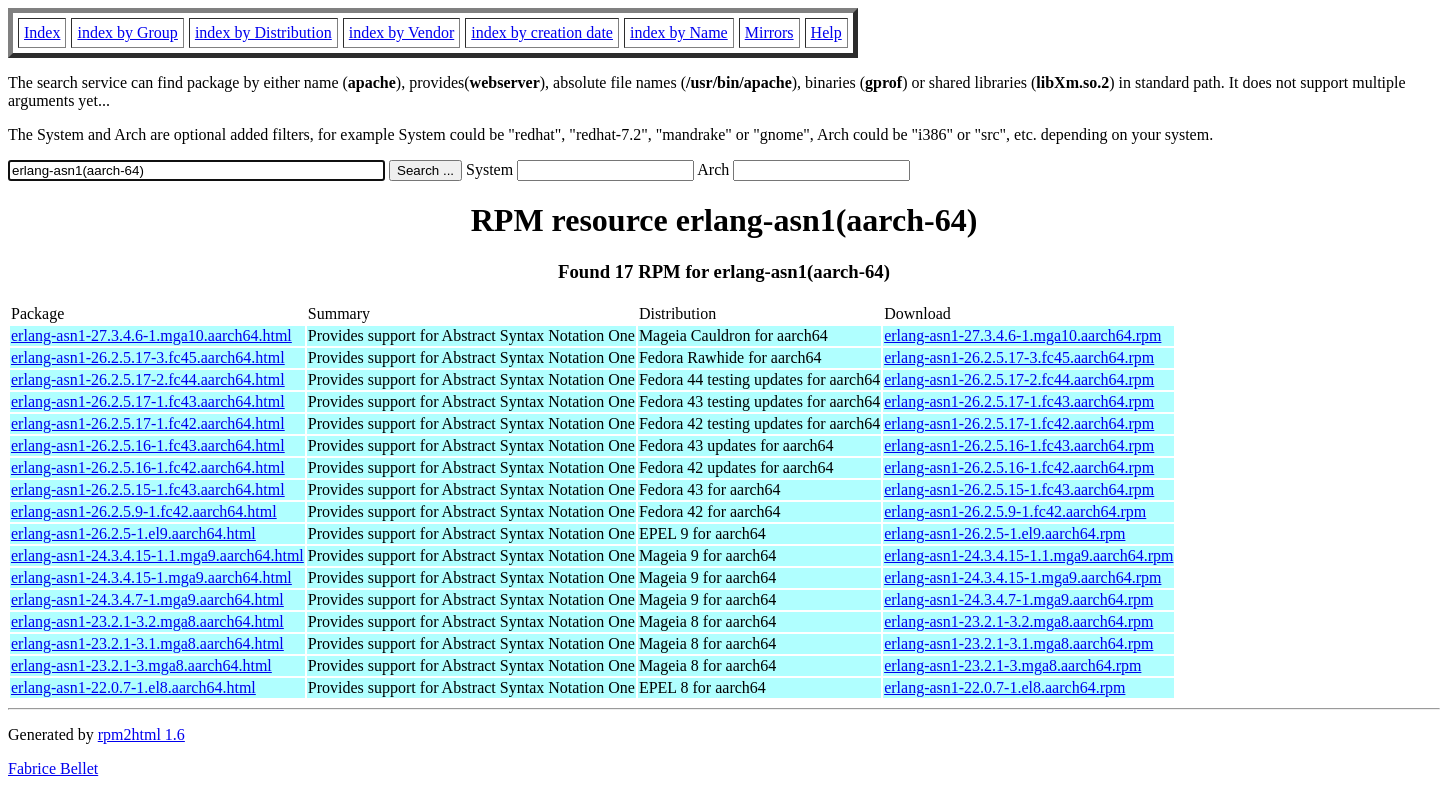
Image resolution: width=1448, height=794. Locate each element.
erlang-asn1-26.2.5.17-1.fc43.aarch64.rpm (1019, 401)
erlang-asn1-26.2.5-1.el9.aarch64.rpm (1004, 533)
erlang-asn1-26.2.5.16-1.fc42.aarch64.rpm (1019, 467)
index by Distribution (263, 32)
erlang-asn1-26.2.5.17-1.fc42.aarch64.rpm (1019, 423)
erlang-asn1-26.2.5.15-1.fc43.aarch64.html (148, 489)
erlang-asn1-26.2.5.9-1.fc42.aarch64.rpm (1015, 511)
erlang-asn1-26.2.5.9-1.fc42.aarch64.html (144, 511)
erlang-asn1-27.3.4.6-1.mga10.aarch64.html (151, 335)
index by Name (679, 32)
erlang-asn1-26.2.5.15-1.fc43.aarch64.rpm (1019, 489)
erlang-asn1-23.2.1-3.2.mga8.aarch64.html (147, 621)
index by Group (127, 32)
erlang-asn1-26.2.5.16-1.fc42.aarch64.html (148, 467)
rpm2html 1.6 (141, 734)
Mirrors (769, 32)
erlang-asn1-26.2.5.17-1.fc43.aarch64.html (148, 401)
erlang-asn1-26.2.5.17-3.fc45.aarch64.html (148, 357)
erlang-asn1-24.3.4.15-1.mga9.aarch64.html (151, 577)
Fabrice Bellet (53, 768)
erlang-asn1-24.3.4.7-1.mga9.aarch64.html (147, 599)
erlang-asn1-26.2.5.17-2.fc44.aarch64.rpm (1019, 379)
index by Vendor (401, 32)
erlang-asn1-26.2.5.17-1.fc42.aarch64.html (148, 423)
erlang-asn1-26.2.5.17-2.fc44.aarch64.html (148, 379)
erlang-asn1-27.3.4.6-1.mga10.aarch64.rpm (1022, 335)
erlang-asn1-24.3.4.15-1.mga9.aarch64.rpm (1022, 577)
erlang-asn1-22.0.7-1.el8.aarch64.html (133, 687)
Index (42, 32)
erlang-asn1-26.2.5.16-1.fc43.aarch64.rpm (1019, 445)
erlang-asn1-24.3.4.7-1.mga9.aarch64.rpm (1018, 599)
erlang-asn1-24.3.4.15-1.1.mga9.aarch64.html (157, 555)
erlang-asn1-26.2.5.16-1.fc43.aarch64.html (148, 445)
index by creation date (542, 32)
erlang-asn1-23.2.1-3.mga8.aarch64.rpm (1012, 665)
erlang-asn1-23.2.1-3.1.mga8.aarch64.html (147, 643)
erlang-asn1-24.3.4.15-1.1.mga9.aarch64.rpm (1028, 555)
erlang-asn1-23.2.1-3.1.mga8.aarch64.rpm (1018, 643)
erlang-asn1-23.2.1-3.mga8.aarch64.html (141, 665)
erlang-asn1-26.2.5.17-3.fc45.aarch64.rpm (1019, 357)
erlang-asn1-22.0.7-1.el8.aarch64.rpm (1004, 687)
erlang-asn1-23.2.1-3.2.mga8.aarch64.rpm (1018, 621)
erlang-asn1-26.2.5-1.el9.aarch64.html (133, 533)
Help (826, 32)
